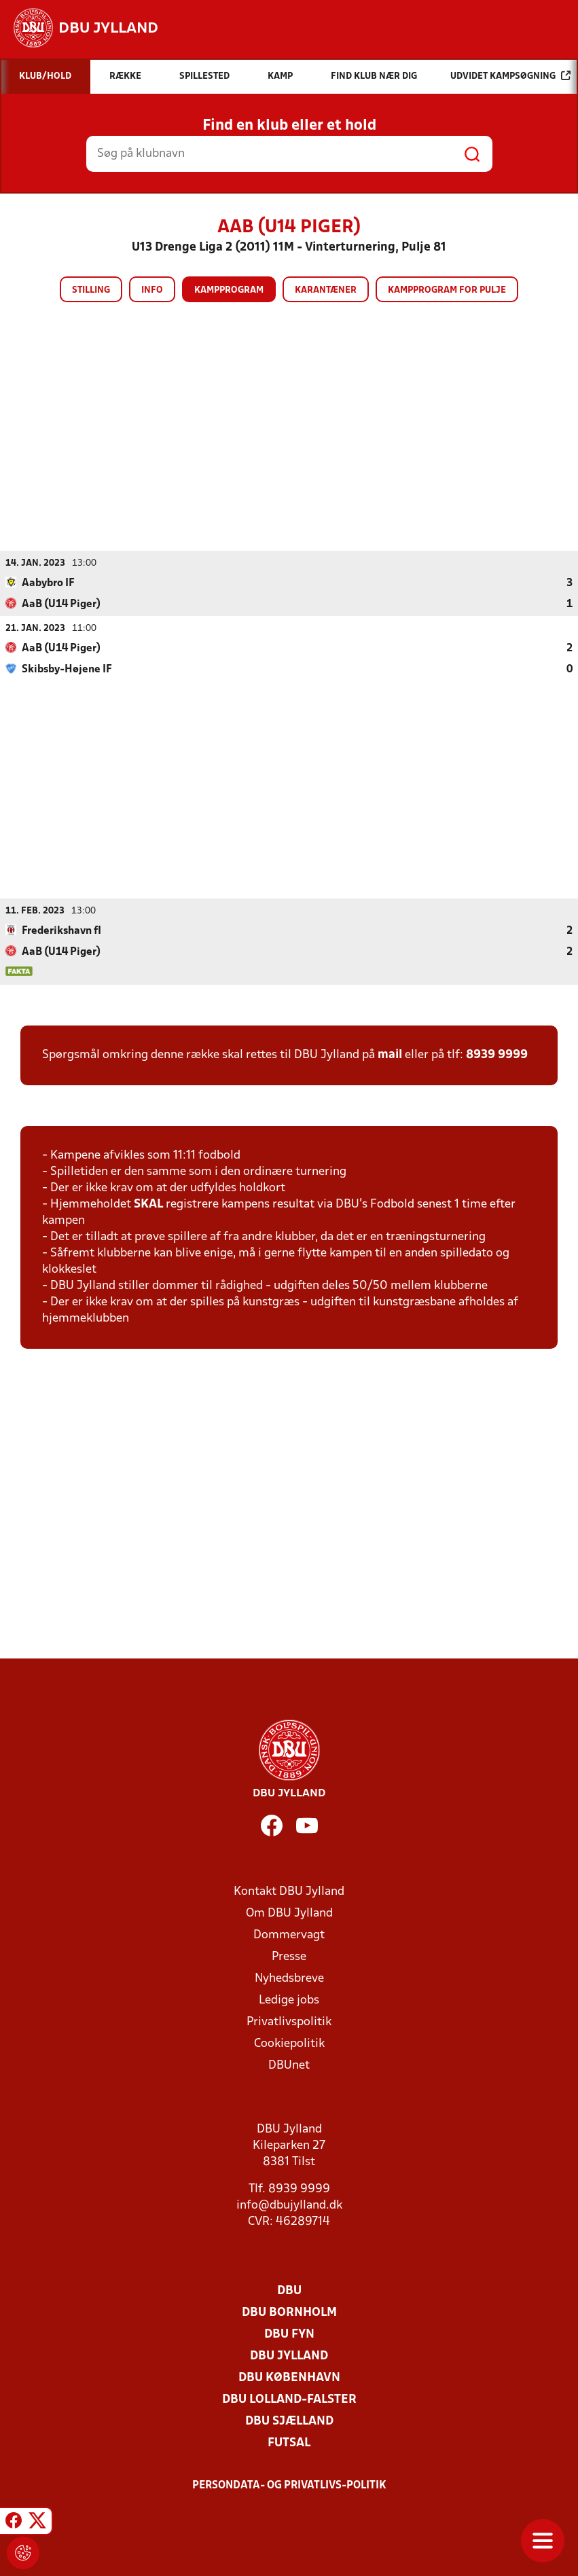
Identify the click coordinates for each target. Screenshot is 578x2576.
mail (390, 1055)
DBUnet (289, 2065)
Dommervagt (289, 1935)
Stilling (91, 290)
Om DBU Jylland (289, 1913)
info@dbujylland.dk (289, 2205)
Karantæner (326, 290)
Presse (289, 1957)
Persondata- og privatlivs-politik (289, 2485)
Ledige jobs (289, 2000)
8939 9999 (497, 1055)
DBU (289, 2291)
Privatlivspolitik (289, 2022)
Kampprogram (229, 290)
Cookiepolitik (289, 2044)
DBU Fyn (289, 2334)
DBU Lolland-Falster (289, 2400)
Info (152, 290)
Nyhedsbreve (289, 1978)
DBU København (289, 2378)
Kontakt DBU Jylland (289, 1892)
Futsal (289, 2443)
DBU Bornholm (289, 2313)
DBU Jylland (289, 2356)
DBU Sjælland (289, 2421)
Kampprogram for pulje (447, 290)
